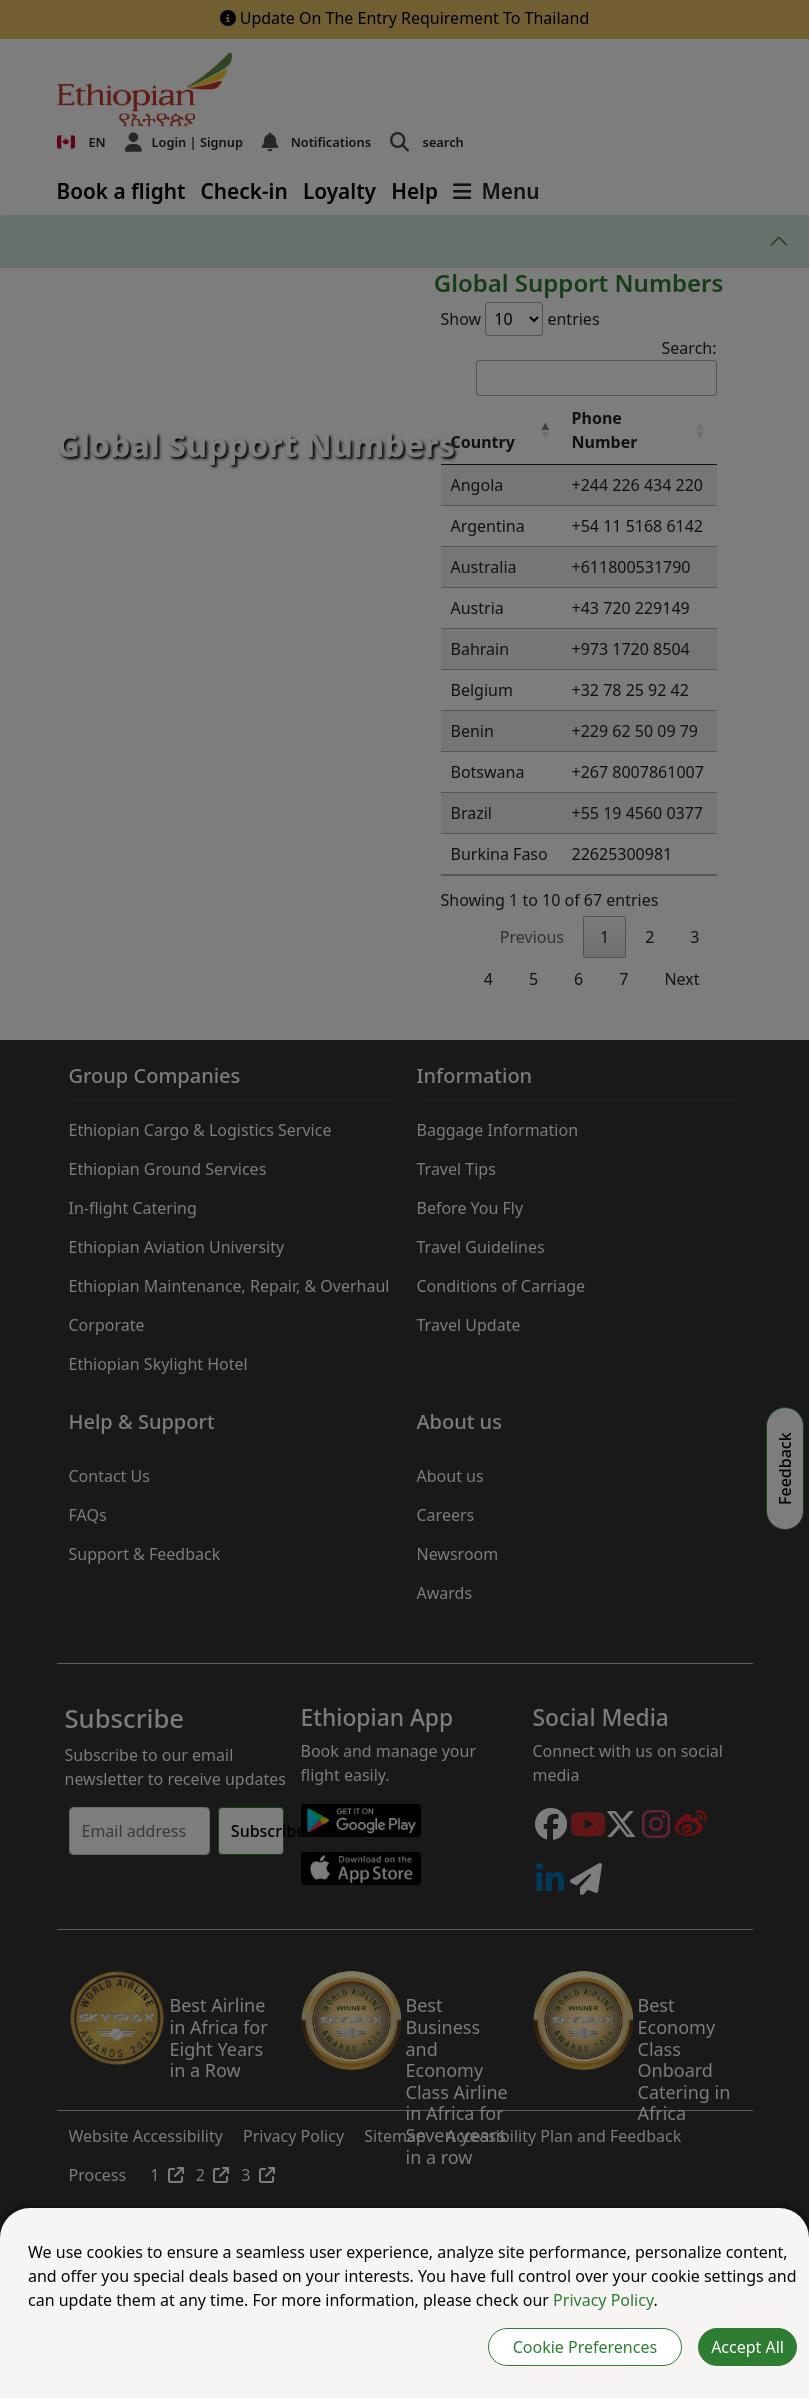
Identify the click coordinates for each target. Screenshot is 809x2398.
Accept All (747, 2347)
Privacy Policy (603, 2300)
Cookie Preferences (585, 2347)
